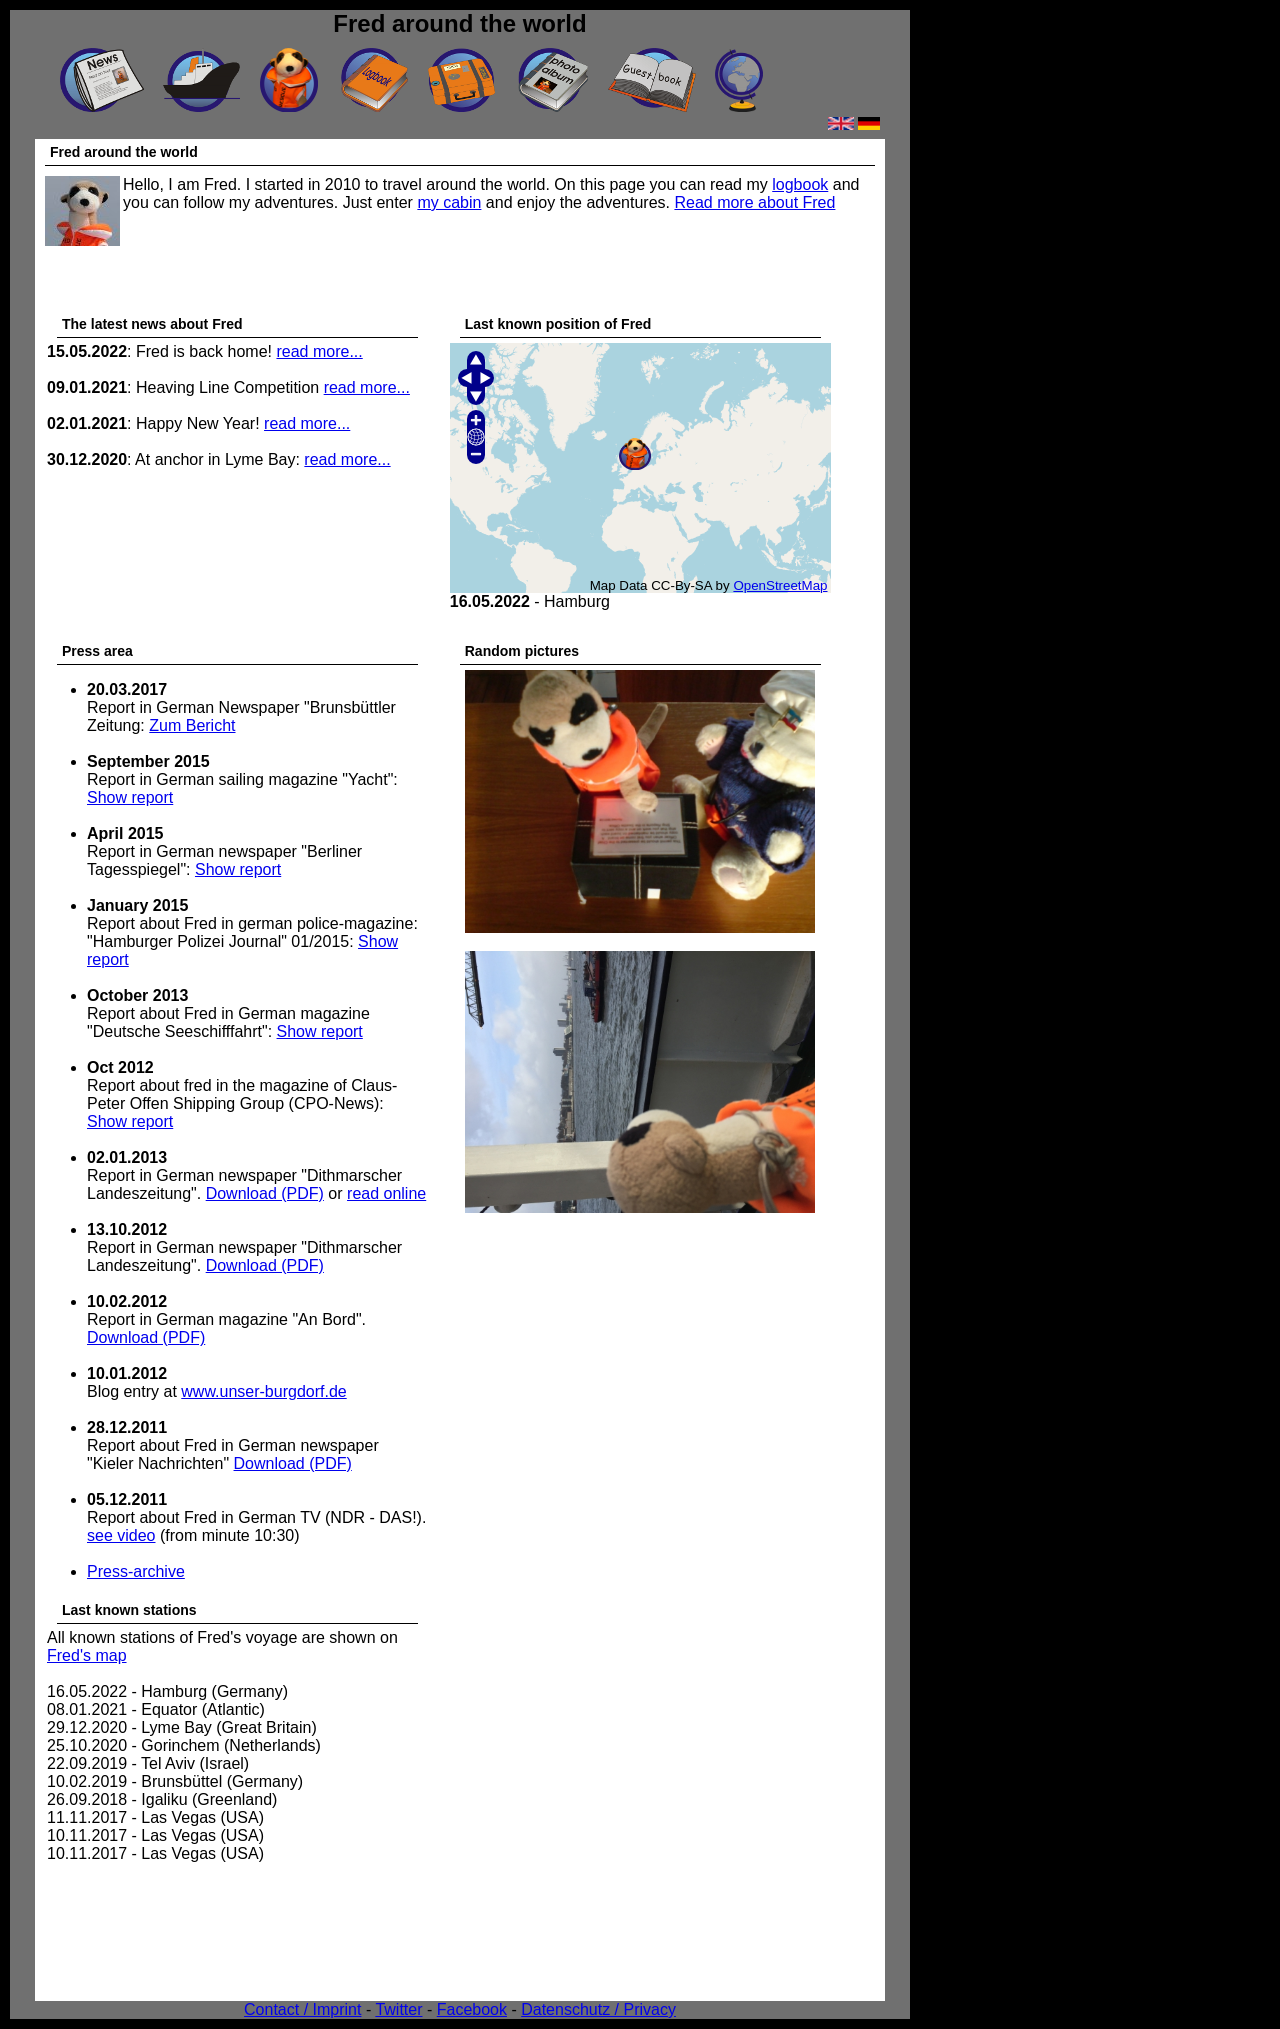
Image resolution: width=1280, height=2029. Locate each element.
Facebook (472, 2009)
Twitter (398, 2009)
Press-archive (136, 1571)
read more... (319, 351)
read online (386, 1193)
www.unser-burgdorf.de (263, 1391)
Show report (130, 797)
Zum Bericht (192, 725)
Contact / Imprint (302, 2009)
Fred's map (87, 1655)
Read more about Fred (754, 202)
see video (121, 1535)
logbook (800, 184)
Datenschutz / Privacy (598, 2009)
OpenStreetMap (780, 585)
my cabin (449, 202)
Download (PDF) (265, 1193)
